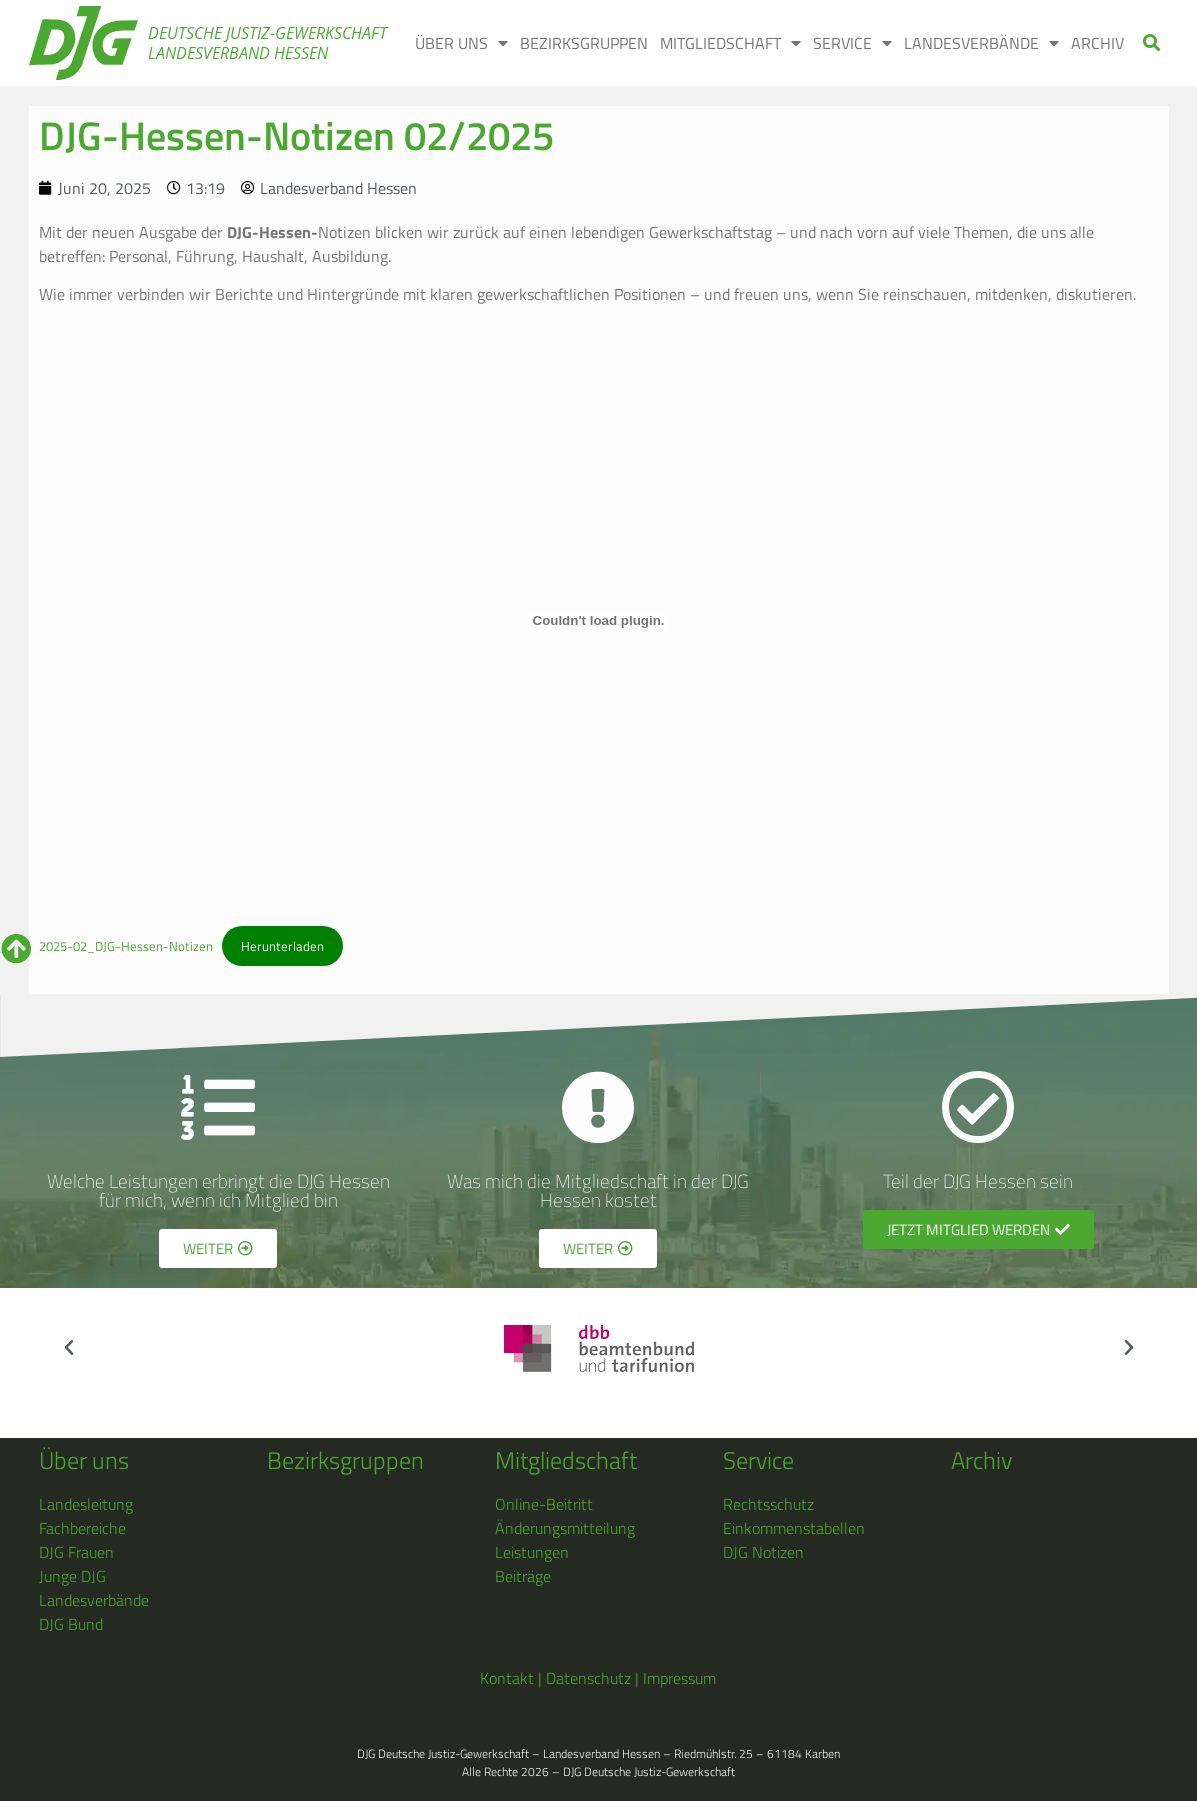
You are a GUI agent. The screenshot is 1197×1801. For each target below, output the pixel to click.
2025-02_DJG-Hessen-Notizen (126, 946)
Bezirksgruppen (345, 1460)
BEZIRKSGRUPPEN (584, 43)
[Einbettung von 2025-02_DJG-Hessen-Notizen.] (599, 621)
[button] (1151, 43)
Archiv (981, 1460)
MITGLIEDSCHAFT (730, 43)
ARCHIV (1097, 43)
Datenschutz (588, 1678)
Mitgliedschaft (566, 1460)
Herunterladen (282, 946)
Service (758, 1460)
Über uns (84, 1460)
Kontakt (507, 1678)
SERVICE (852, 43)
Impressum (679, 1678)
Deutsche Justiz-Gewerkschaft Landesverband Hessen (267, 43)
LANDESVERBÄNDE (981, 43)
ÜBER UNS (461, 43)
